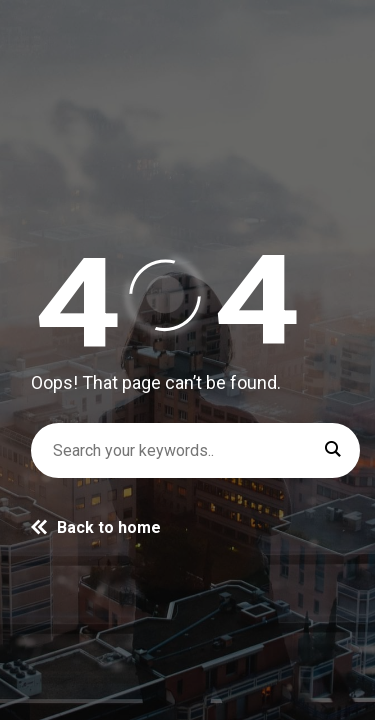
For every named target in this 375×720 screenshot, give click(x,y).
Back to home (96, 527)
